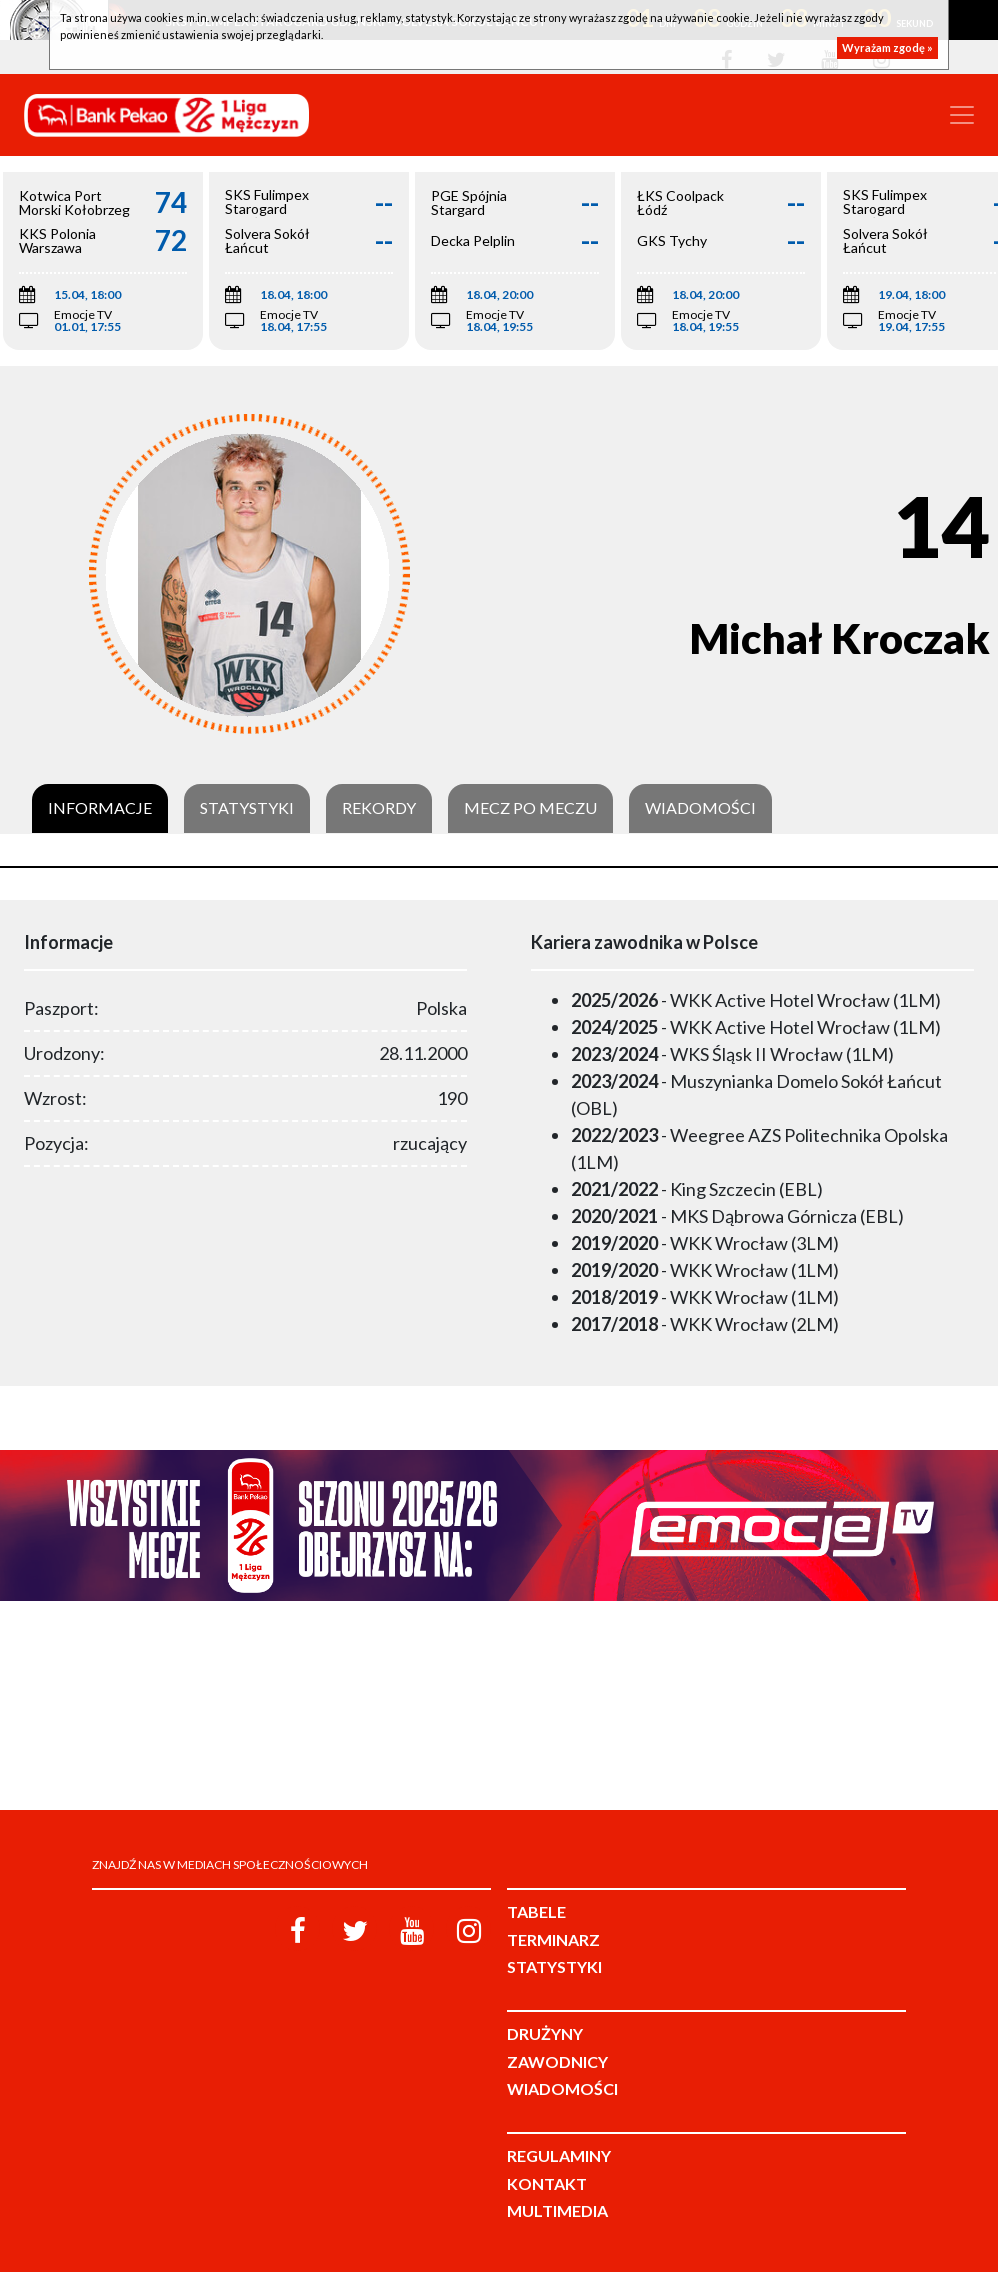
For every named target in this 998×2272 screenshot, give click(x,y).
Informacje (100, 808)
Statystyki (247, 808)
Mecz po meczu (530, 808)
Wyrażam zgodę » (887, 47)
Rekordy (379, 808)
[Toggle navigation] (962, 115)
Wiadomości (700, 808)
